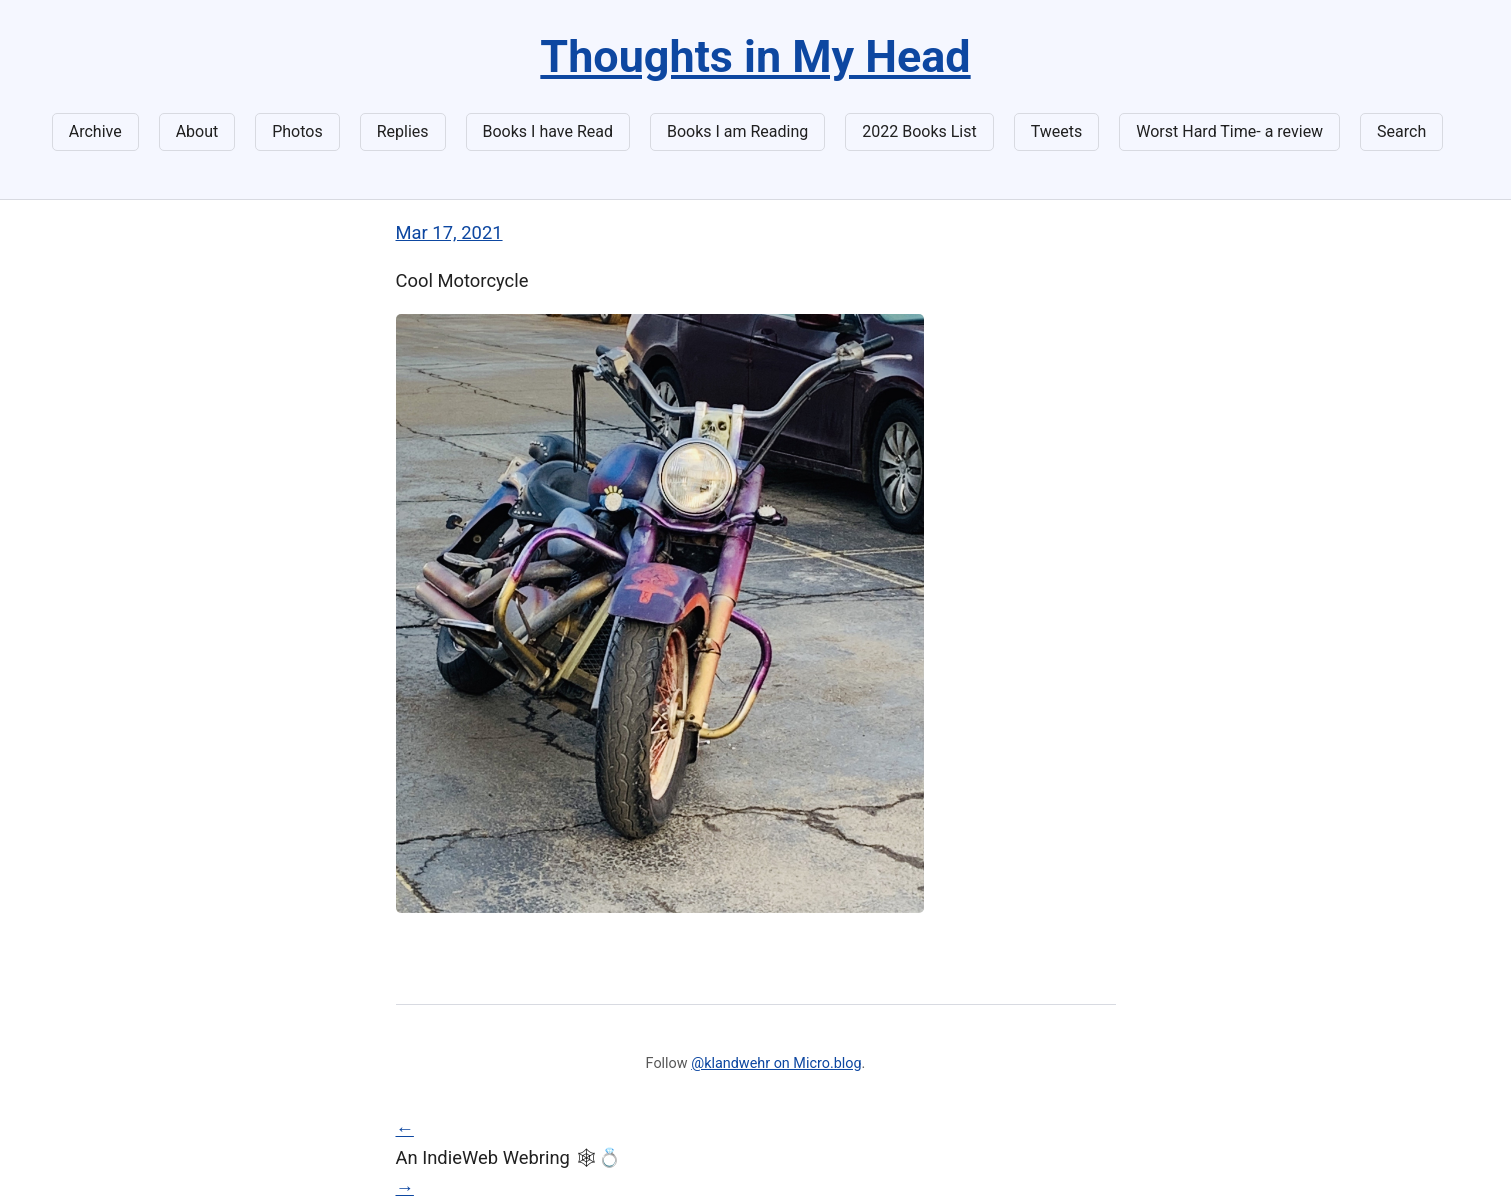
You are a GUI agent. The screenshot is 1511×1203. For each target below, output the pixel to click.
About (197, 131)
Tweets (1057, 131)
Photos (297, 131)
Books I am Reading (737, 131)
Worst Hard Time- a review (1229, 131)
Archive (95, 131)
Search (1401, 131)
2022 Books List (919, 131)
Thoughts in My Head (755, 56)
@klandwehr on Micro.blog (776, 1063)
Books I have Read (548, 131)
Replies (403, 131)
